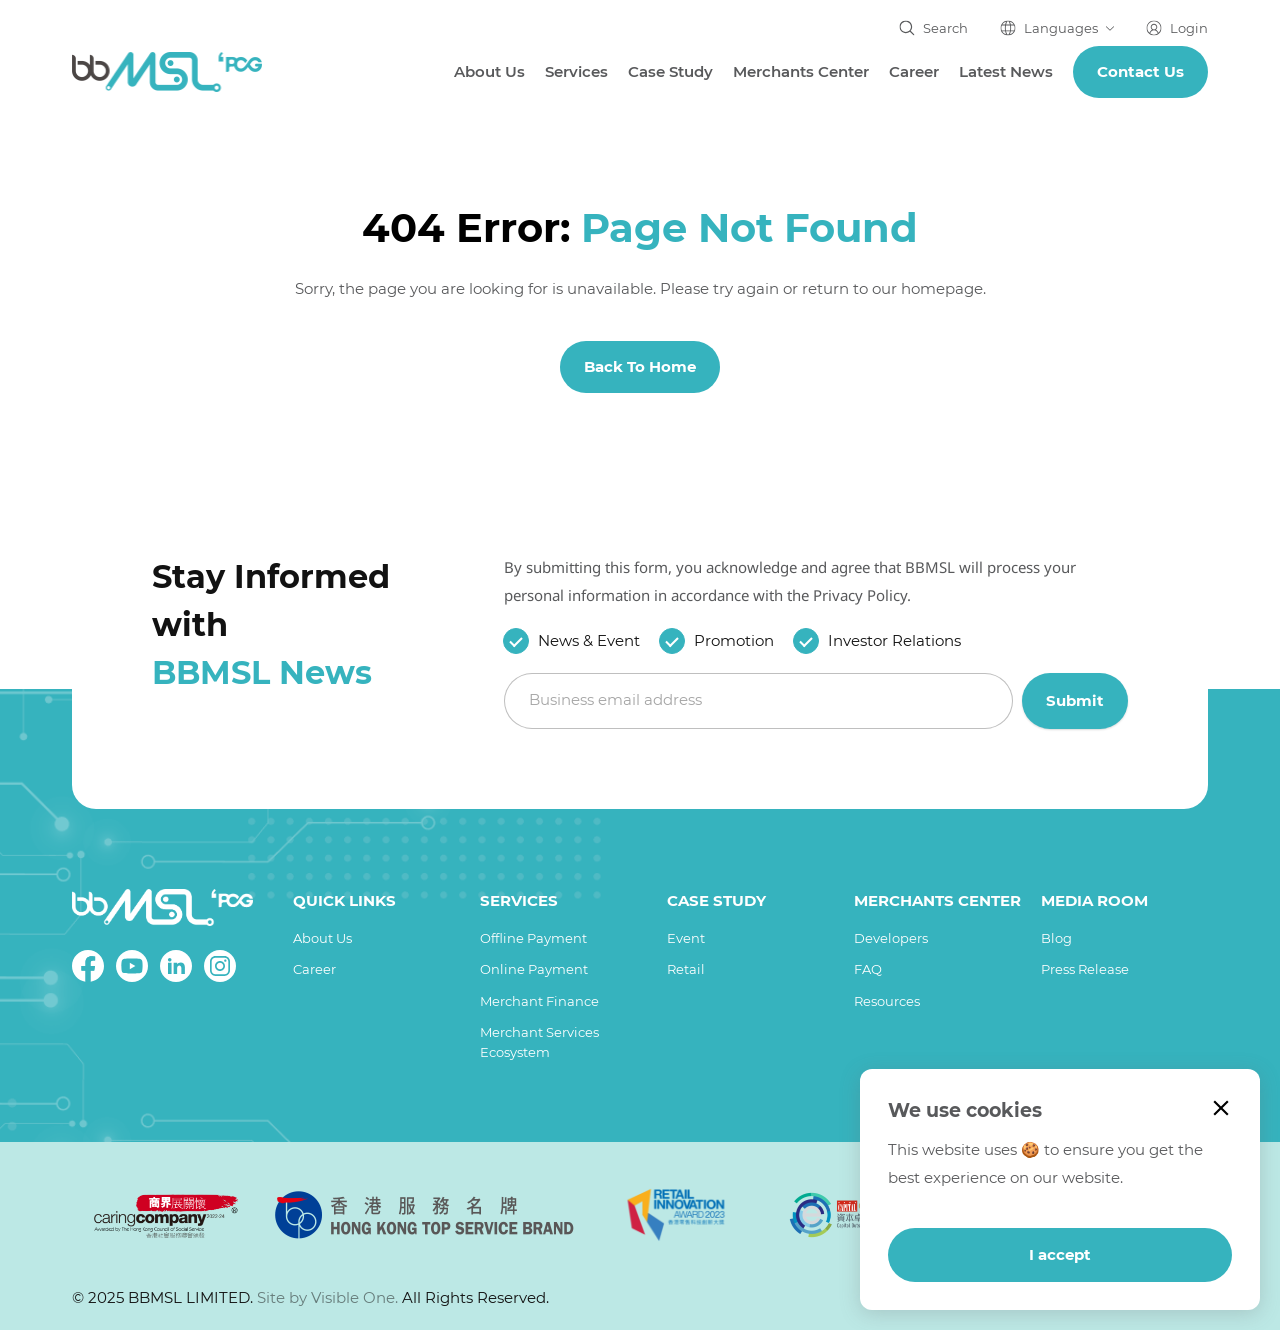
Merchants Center (801, 71)
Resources (887, 1001)
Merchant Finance (539, 1001)
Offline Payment (533, 938)
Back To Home (640, 366)
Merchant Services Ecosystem (539, 1042)
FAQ (868, 969)
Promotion (734, 640)
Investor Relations (894, 640)
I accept (1060, 1254)
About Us (489, 71)
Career (914, 71)
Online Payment (534, 969)
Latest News (1006, 71)
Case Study (670, 71)
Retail (686, 969)
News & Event (589, 640)
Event (686, 938)
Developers (891, 938)
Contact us (1140, 71)
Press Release (1085, 969)
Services (576, 71)
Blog (1056, 938)
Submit (1075, 699)
